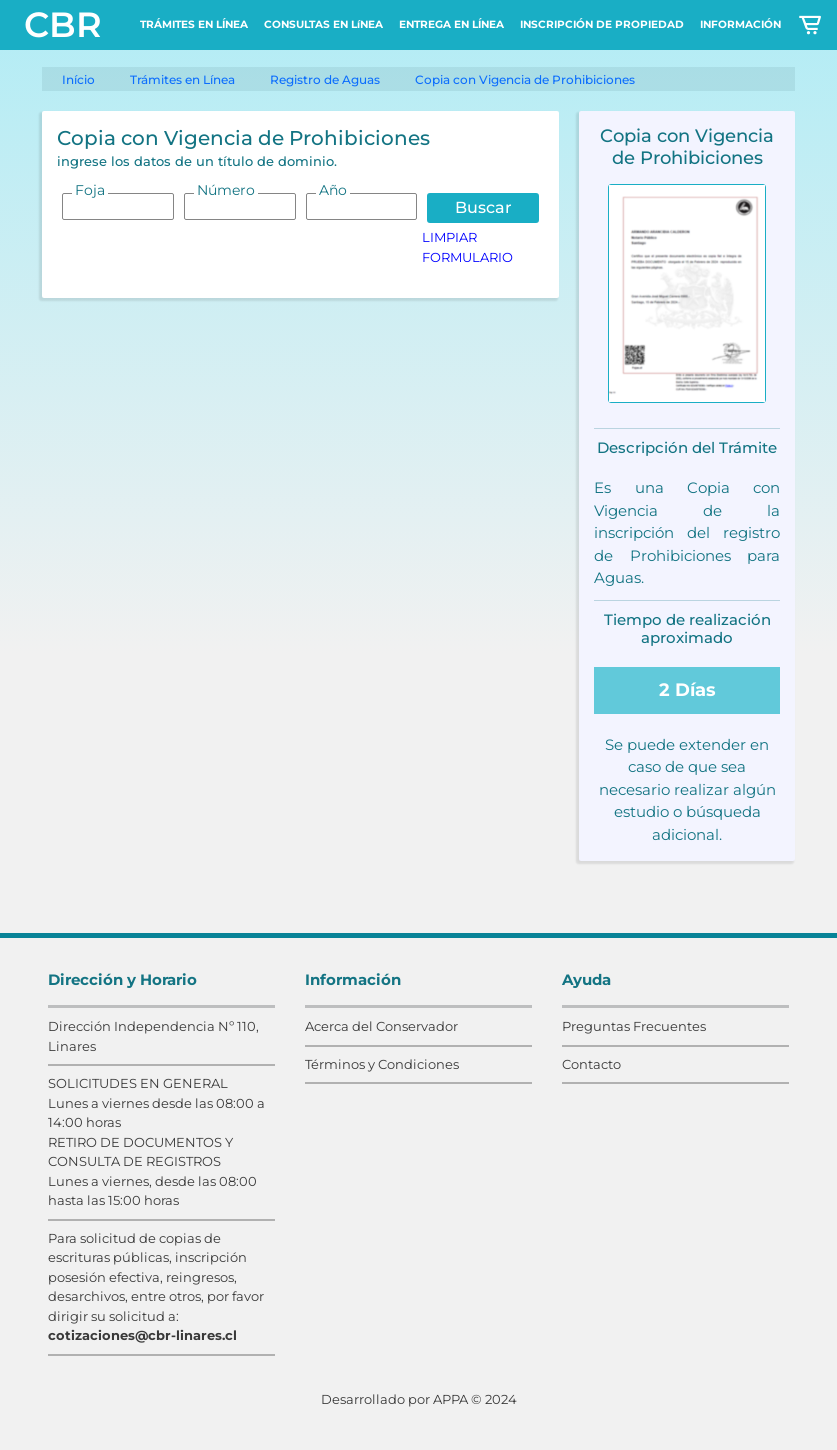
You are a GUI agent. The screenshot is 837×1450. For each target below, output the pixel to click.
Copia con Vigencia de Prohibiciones (525, 79)
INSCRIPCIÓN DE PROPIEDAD (602, 24)
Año (333, 190)
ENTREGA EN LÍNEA (451, 24)
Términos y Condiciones (382, 1064)
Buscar (483, 207)
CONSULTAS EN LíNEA (323, 24)
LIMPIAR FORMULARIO (467, 247)
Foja (90, 190)
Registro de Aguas (325, 79)
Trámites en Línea (182, 79)
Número (226, 190)
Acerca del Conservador (381, 1026)
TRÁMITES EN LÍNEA (194, 24)
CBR (63, 24)
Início (78, 79)
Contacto (591, 1064)
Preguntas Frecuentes (634, 1026)
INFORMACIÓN (740, 24)
